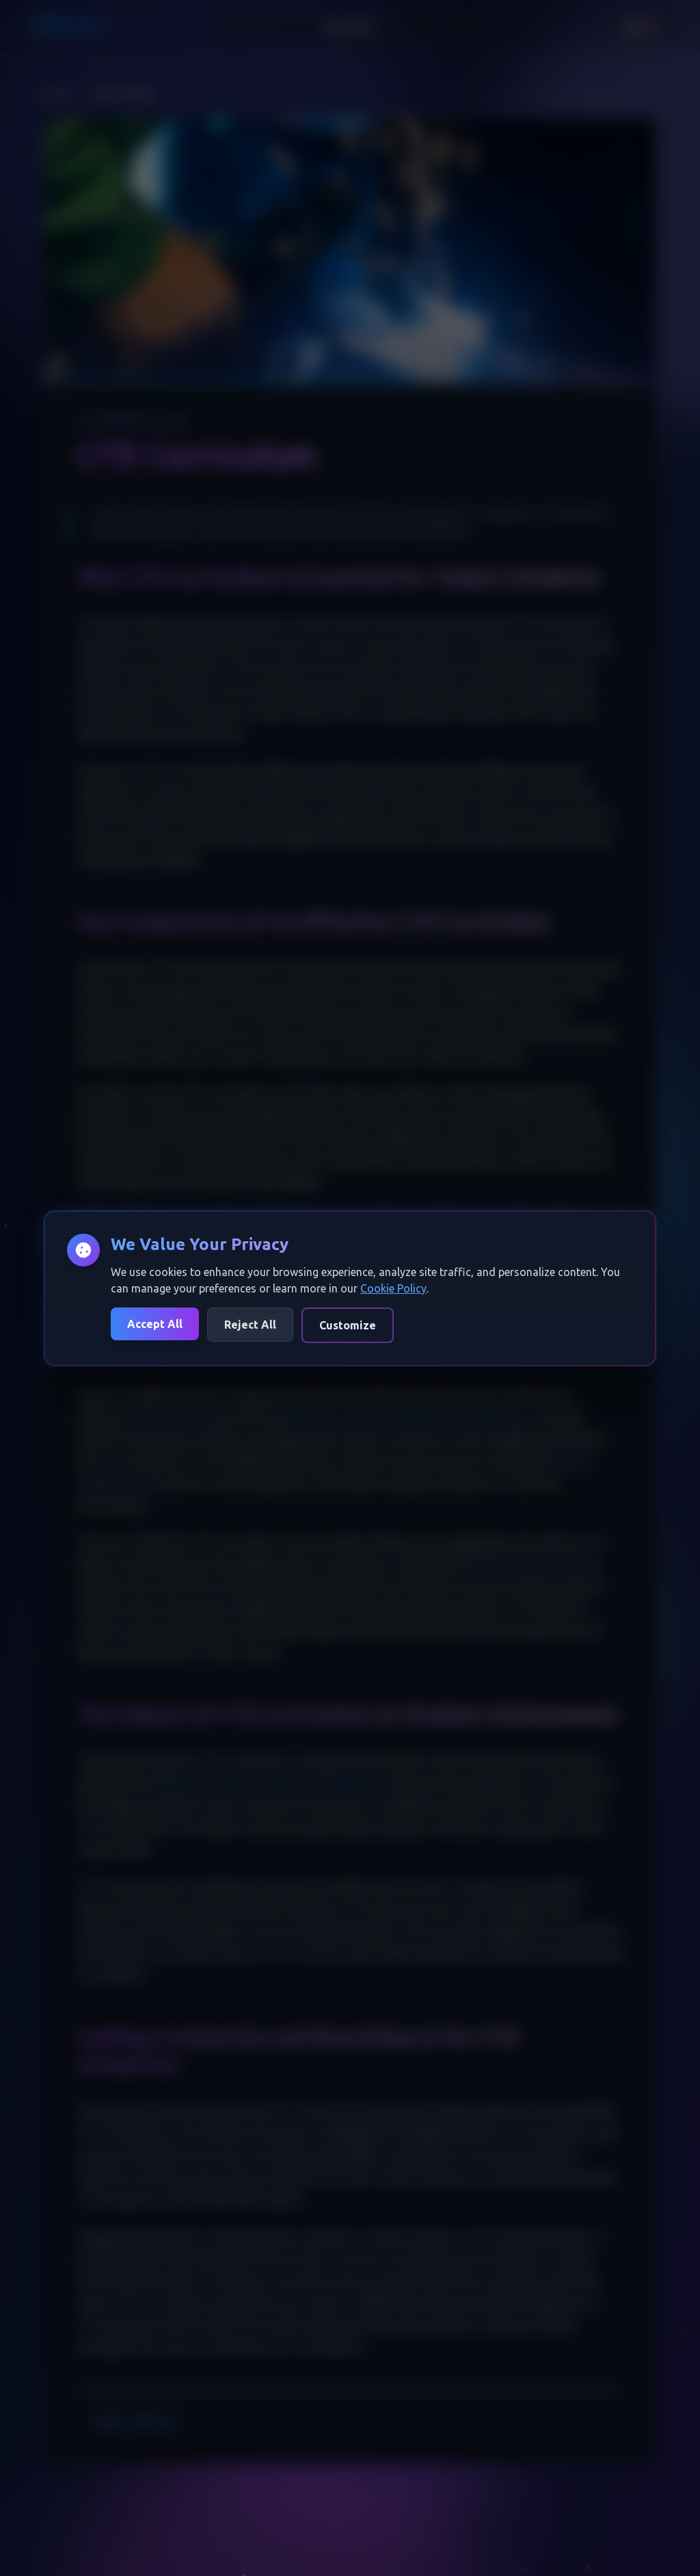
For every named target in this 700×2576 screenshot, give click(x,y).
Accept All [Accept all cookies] (155, 1324)
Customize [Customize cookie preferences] (347, 1325)
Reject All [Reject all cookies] (250, 1324)
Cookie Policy (393, 1288)
